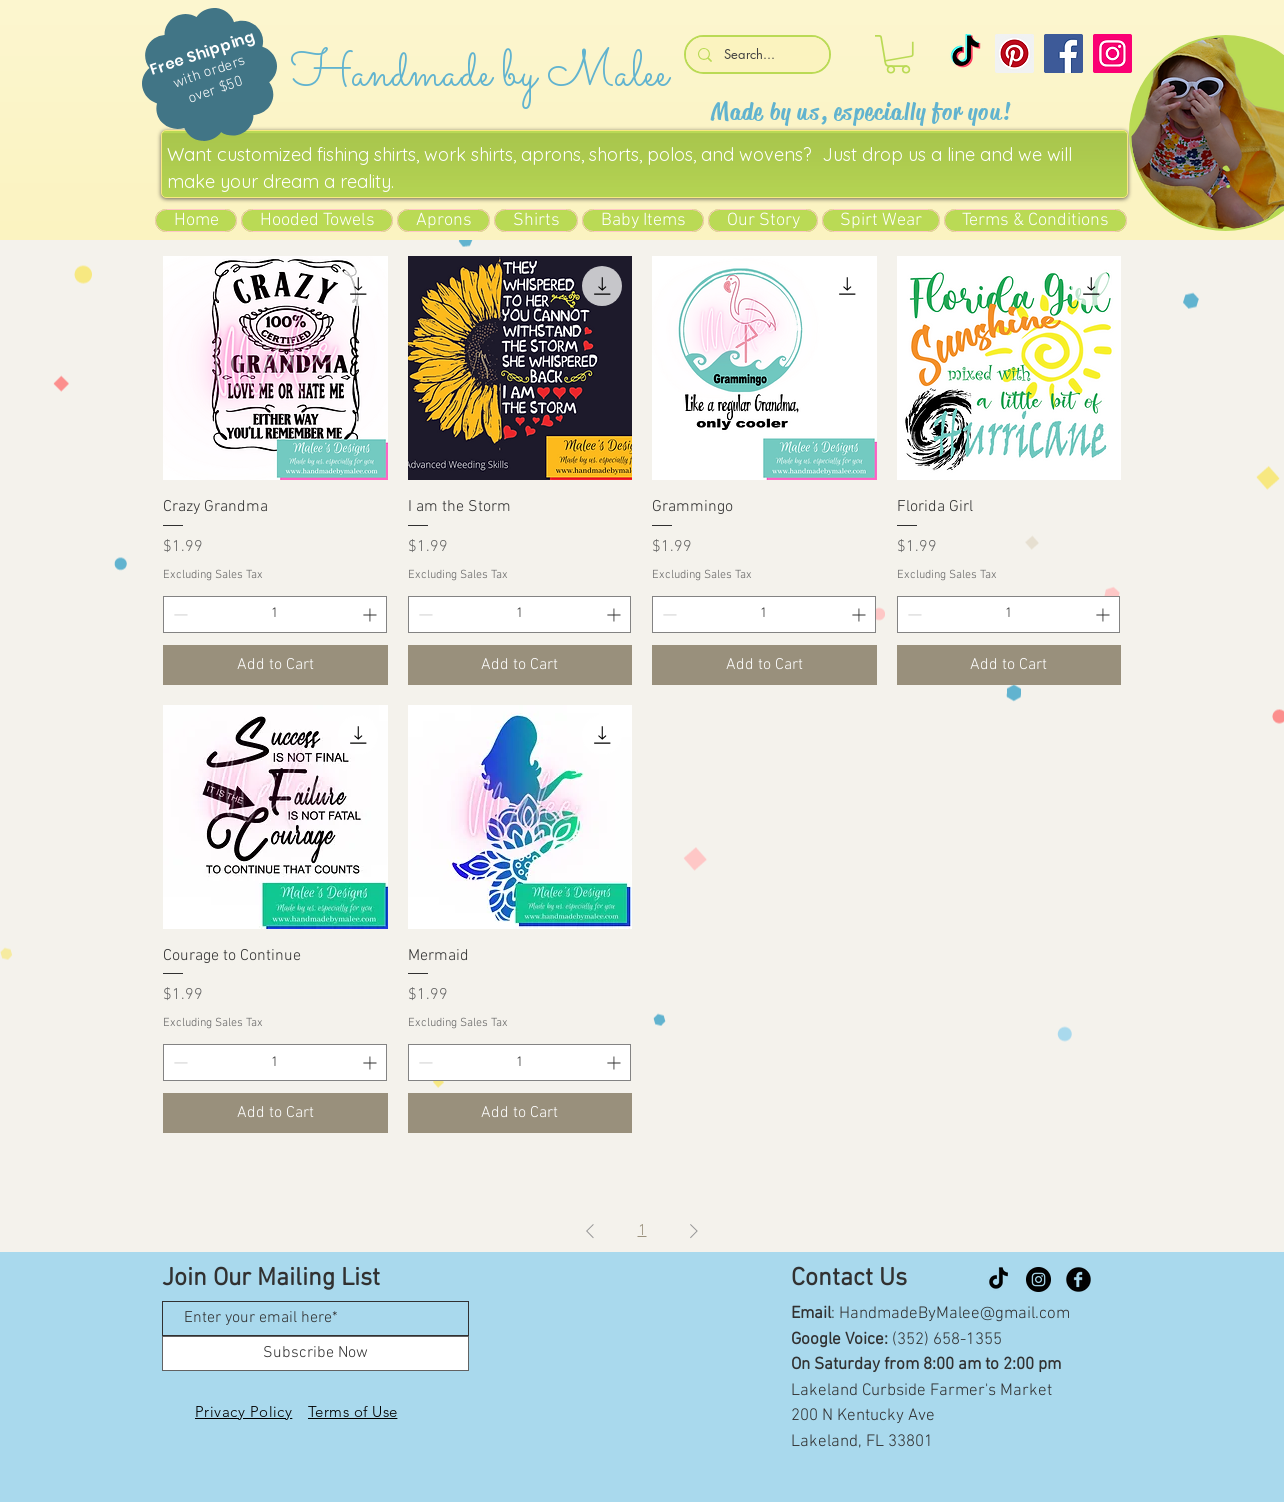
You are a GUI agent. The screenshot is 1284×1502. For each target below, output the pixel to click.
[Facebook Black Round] (1078, 1279)
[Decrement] (178, 614)
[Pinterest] (1014, 53)
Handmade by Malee (479, 74)
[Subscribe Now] (315, 1353)
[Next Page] (694, 1231)
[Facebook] (1063, 53)
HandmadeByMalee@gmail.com (954, 1314)
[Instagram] (1112, 53)
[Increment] (371, 614)
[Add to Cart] (275, 665)
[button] (898, 54)
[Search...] (755, 54)
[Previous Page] (590, 1231)
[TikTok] (965, 53)
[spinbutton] (275, 614)
